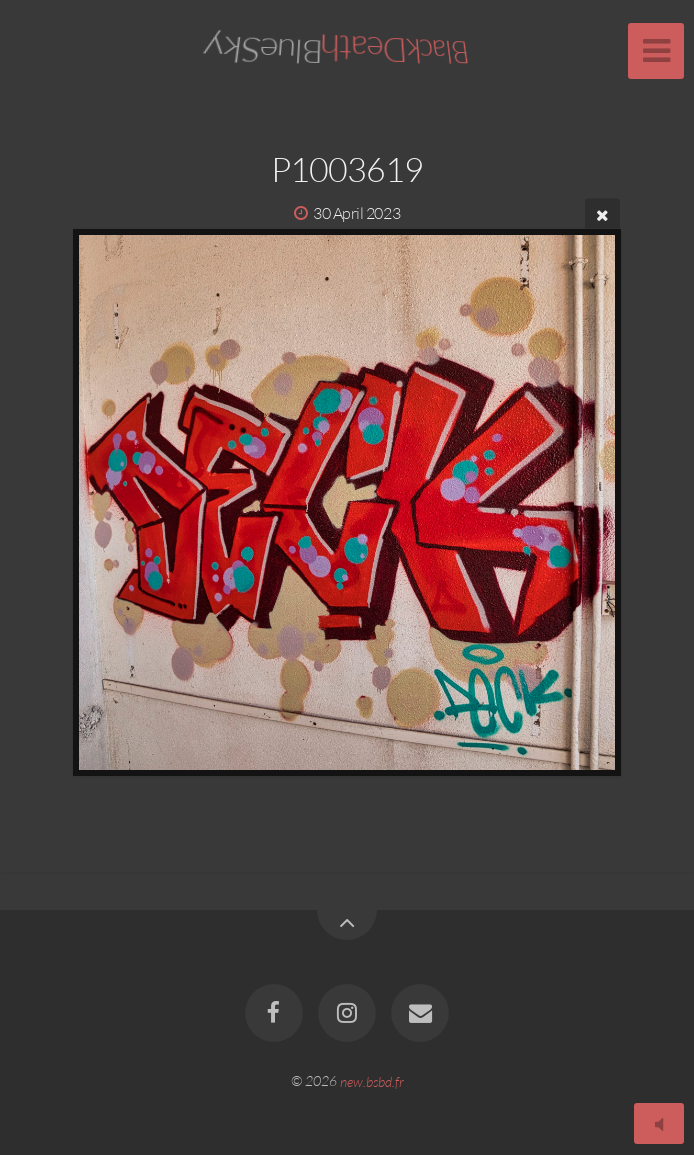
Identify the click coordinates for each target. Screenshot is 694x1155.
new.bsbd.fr (372, 1080)
